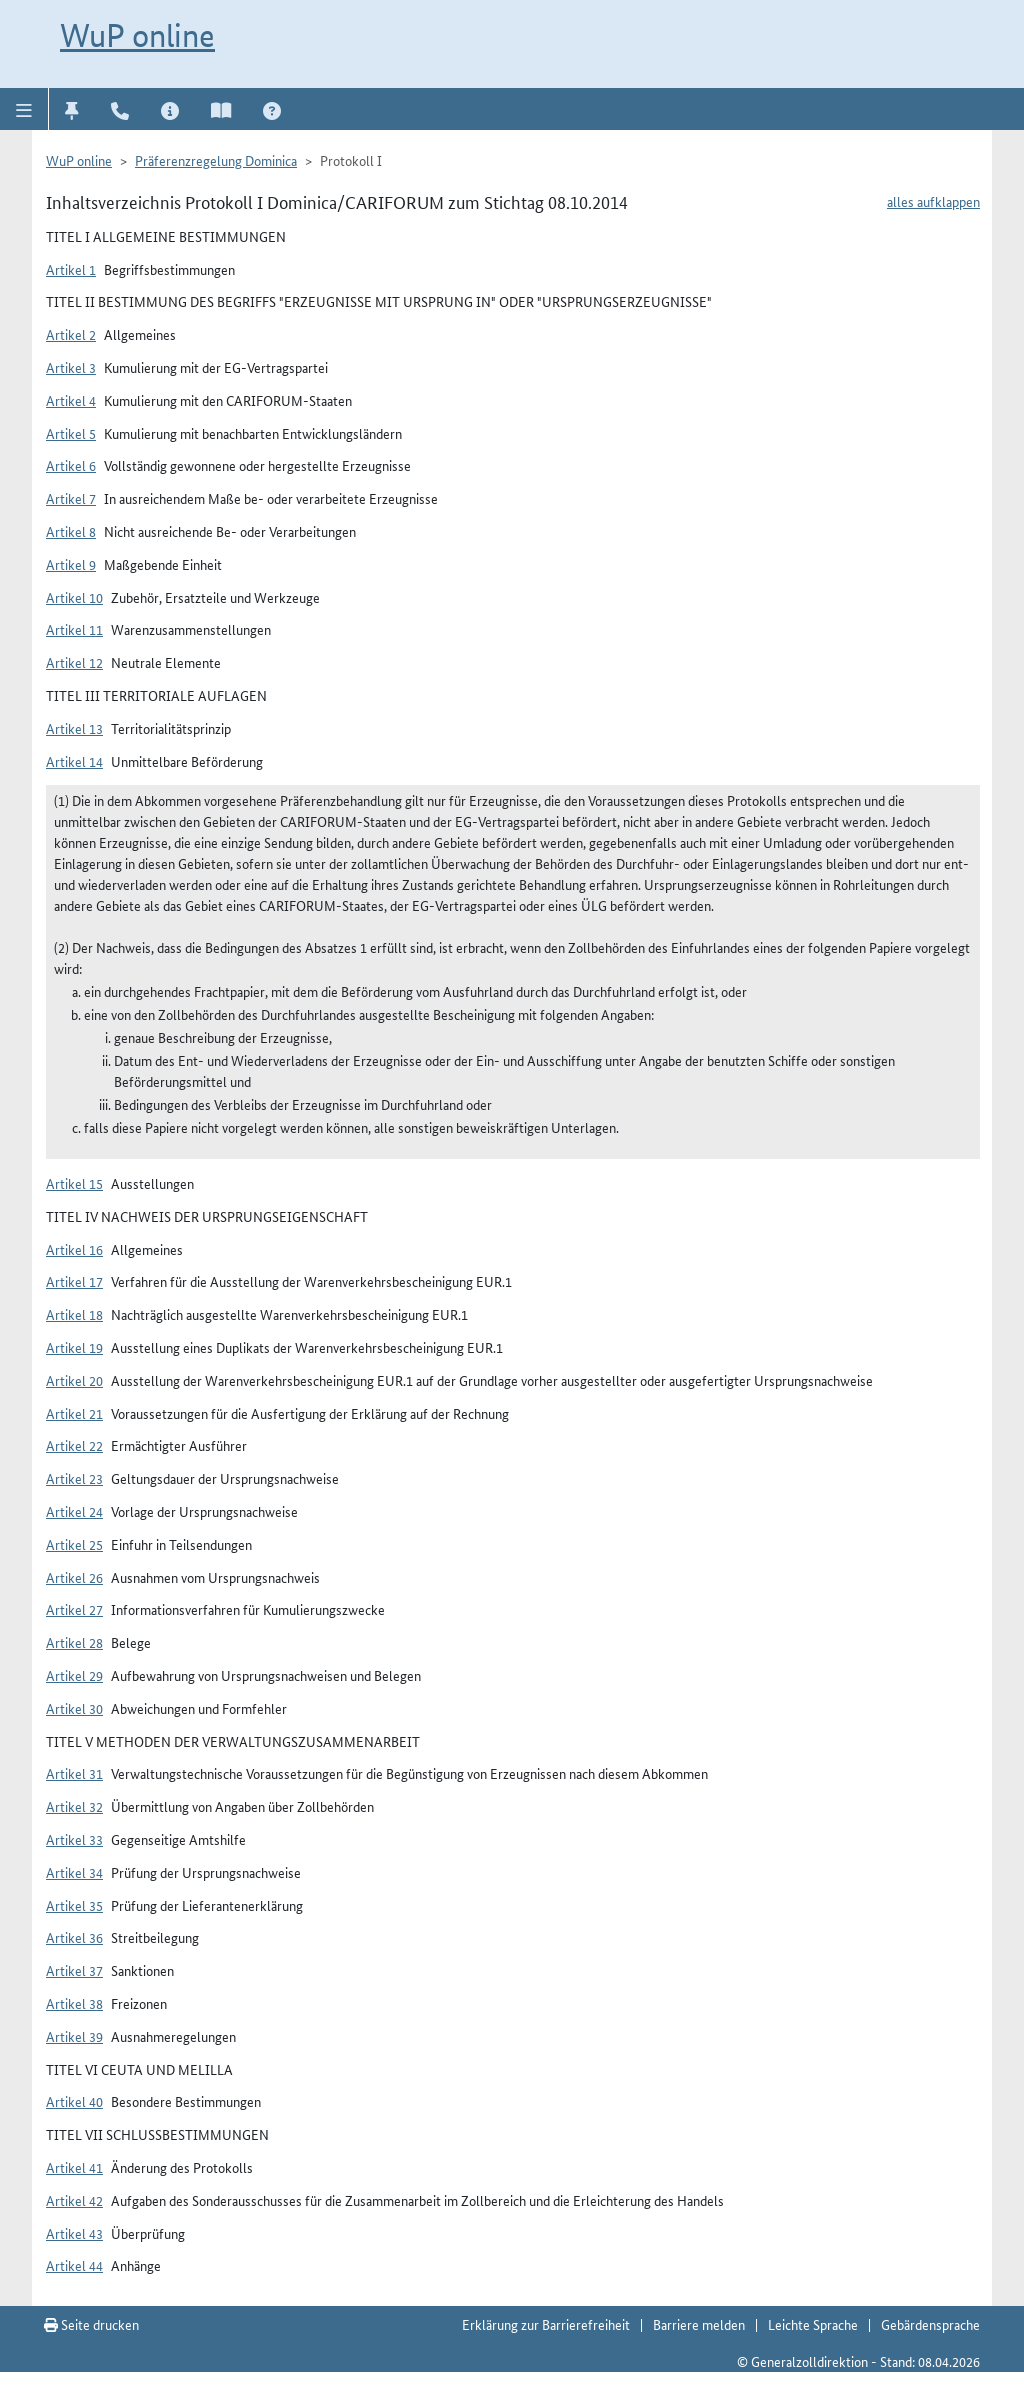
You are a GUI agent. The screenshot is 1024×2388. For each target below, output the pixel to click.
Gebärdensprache (930, 2324)
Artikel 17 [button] (74, 1281)
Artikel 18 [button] (74, 1314)
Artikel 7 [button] (71, 498)
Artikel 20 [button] (74, 1380)
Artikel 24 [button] (74, 1511)
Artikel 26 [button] (74, 1577)
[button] (24, 109)
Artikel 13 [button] (74, 728)
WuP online (137, 35)
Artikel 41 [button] (74, 2167)
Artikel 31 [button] (74, 1773)
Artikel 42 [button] (74, 2200)
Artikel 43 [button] (74, 2233)
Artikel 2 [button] (71, 334)
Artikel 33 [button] (74, 1839)
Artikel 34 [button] (74, 1872)
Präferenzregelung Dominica (216, 160)
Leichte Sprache (813, 2324)
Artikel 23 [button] (74, 1478)
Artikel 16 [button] (74, 1249)
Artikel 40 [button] (74, 2101)
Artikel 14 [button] (74, 761)
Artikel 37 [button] (74, 1970)
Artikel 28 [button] (74, 1642)
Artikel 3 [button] (71, 367)
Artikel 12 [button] (74, 662)
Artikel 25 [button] (74, 1544)
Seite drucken (91, 2324)
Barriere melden (699, 2324)
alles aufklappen (933, 201)
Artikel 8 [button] (71, 531)
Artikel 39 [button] (74, 2036)
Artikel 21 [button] (74, 1413)
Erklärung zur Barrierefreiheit (546, 2324)
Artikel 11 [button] (74, 629)
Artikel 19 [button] (74, 1347)
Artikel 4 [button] (71, 400)
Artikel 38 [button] (74, 2003)
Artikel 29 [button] (74, 1675)
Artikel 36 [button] (74, 1937)
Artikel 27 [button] (74, 1609)
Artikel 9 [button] (71, 564)
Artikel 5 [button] (71, 433)
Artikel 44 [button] (74, 2265)
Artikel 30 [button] (74, 1708)
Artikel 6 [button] (71, 465)
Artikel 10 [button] (74, 597)
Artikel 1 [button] (71, 269)
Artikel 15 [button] (74, 1183)
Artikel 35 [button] (74, 1905)
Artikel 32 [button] (74, 1806)
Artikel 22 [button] (74, 1445)
